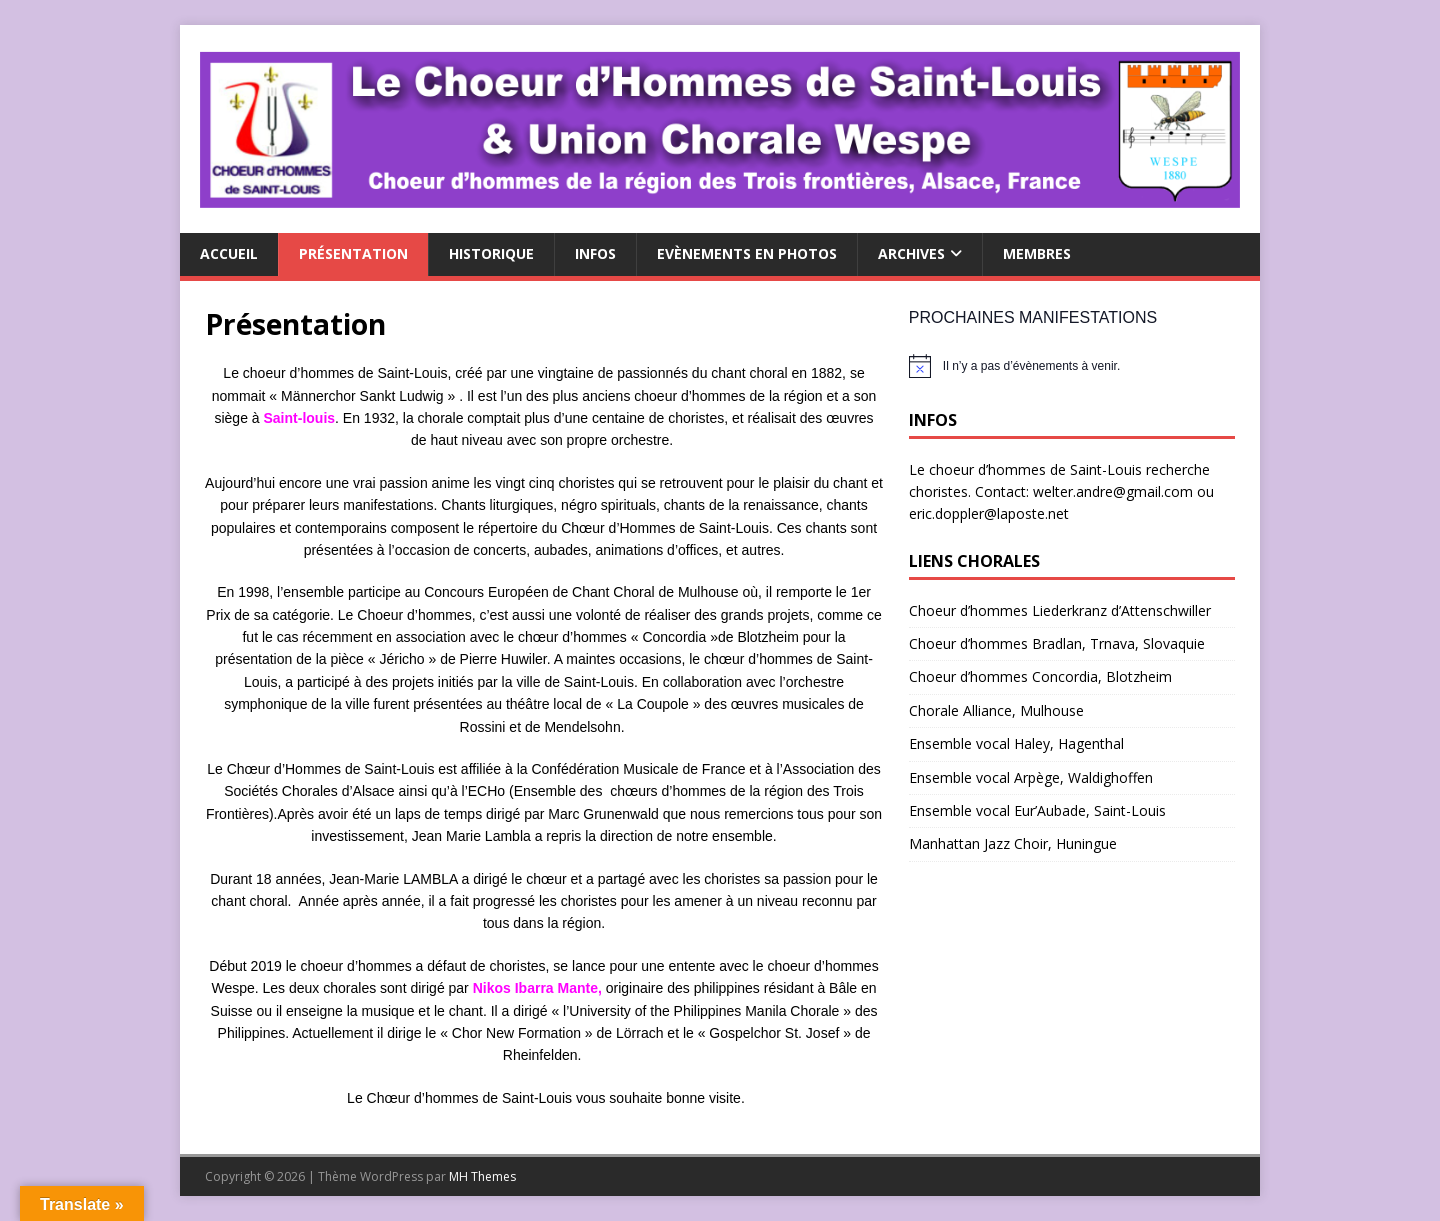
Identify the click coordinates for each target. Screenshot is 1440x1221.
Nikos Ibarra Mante (535, 988)
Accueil (229, 253)
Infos (595, 253)
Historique (491, 253)
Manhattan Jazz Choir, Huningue (1013, 843)
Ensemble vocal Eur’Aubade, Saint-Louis (1037, 810)
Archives (911, 253)
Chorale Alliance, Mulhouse (996, 710)
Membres (1037, 253)
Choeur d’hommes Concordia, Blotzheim (1040, 676)
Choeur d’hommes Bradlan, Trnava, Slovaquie (1057, 643)
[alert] (1072, 366)
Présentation (353, 253)
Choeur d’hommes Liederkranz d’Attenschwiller (1060, 610)
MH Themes (482, 1176)
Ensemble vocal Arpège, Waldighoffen (1031, 777)
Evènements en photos (747, 253)
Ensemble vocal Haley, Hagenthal (1016, 743)
